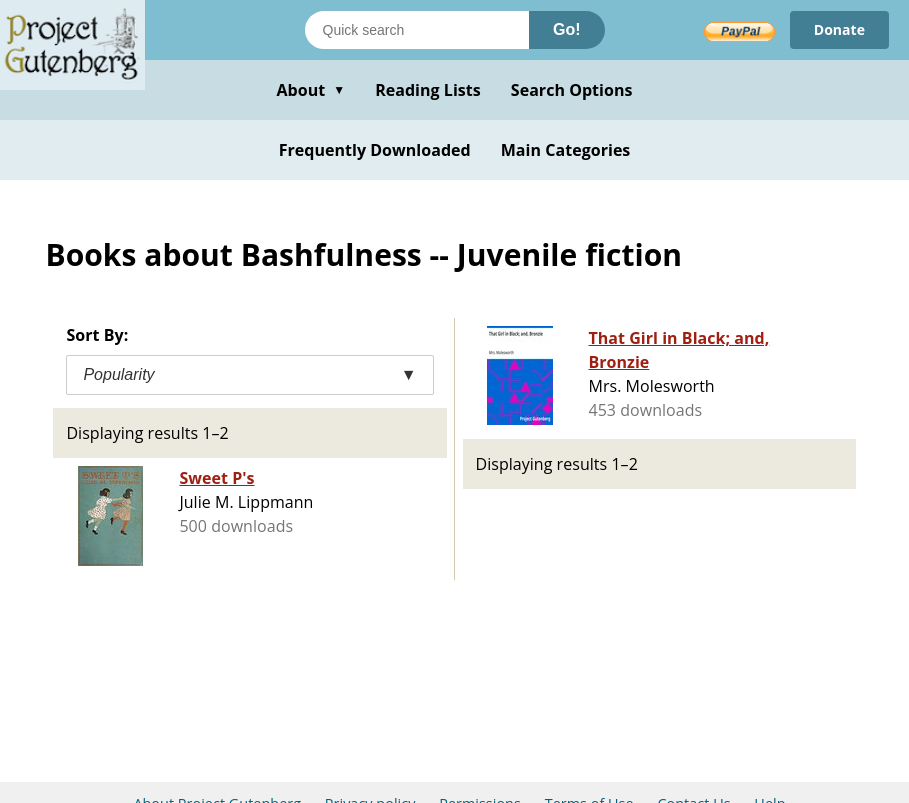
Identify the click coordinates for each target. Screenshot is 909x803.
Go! (567, 29)
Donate (839, 29)
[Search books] (417, 30)
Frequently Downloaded (375, 150)
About (310, 90)
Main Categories (566, 150)
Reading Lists (428, 90)
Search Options (572, 90)
